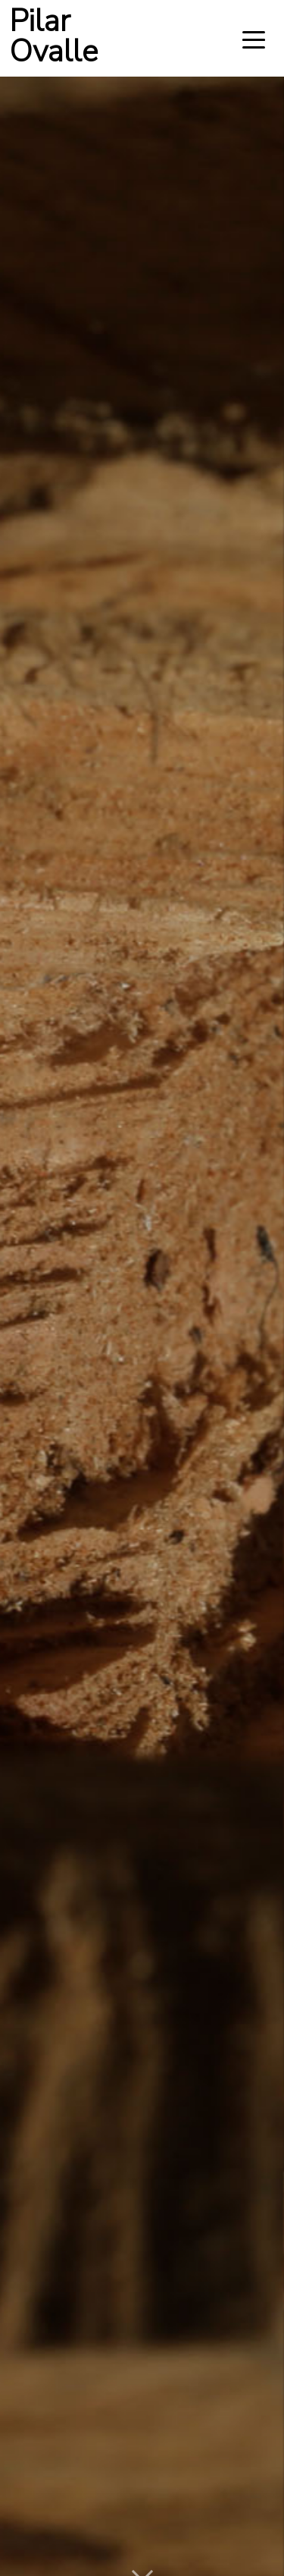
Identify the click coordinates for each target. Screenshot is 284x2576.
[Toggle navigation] (254, 38)
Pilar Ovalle (53, 38)
